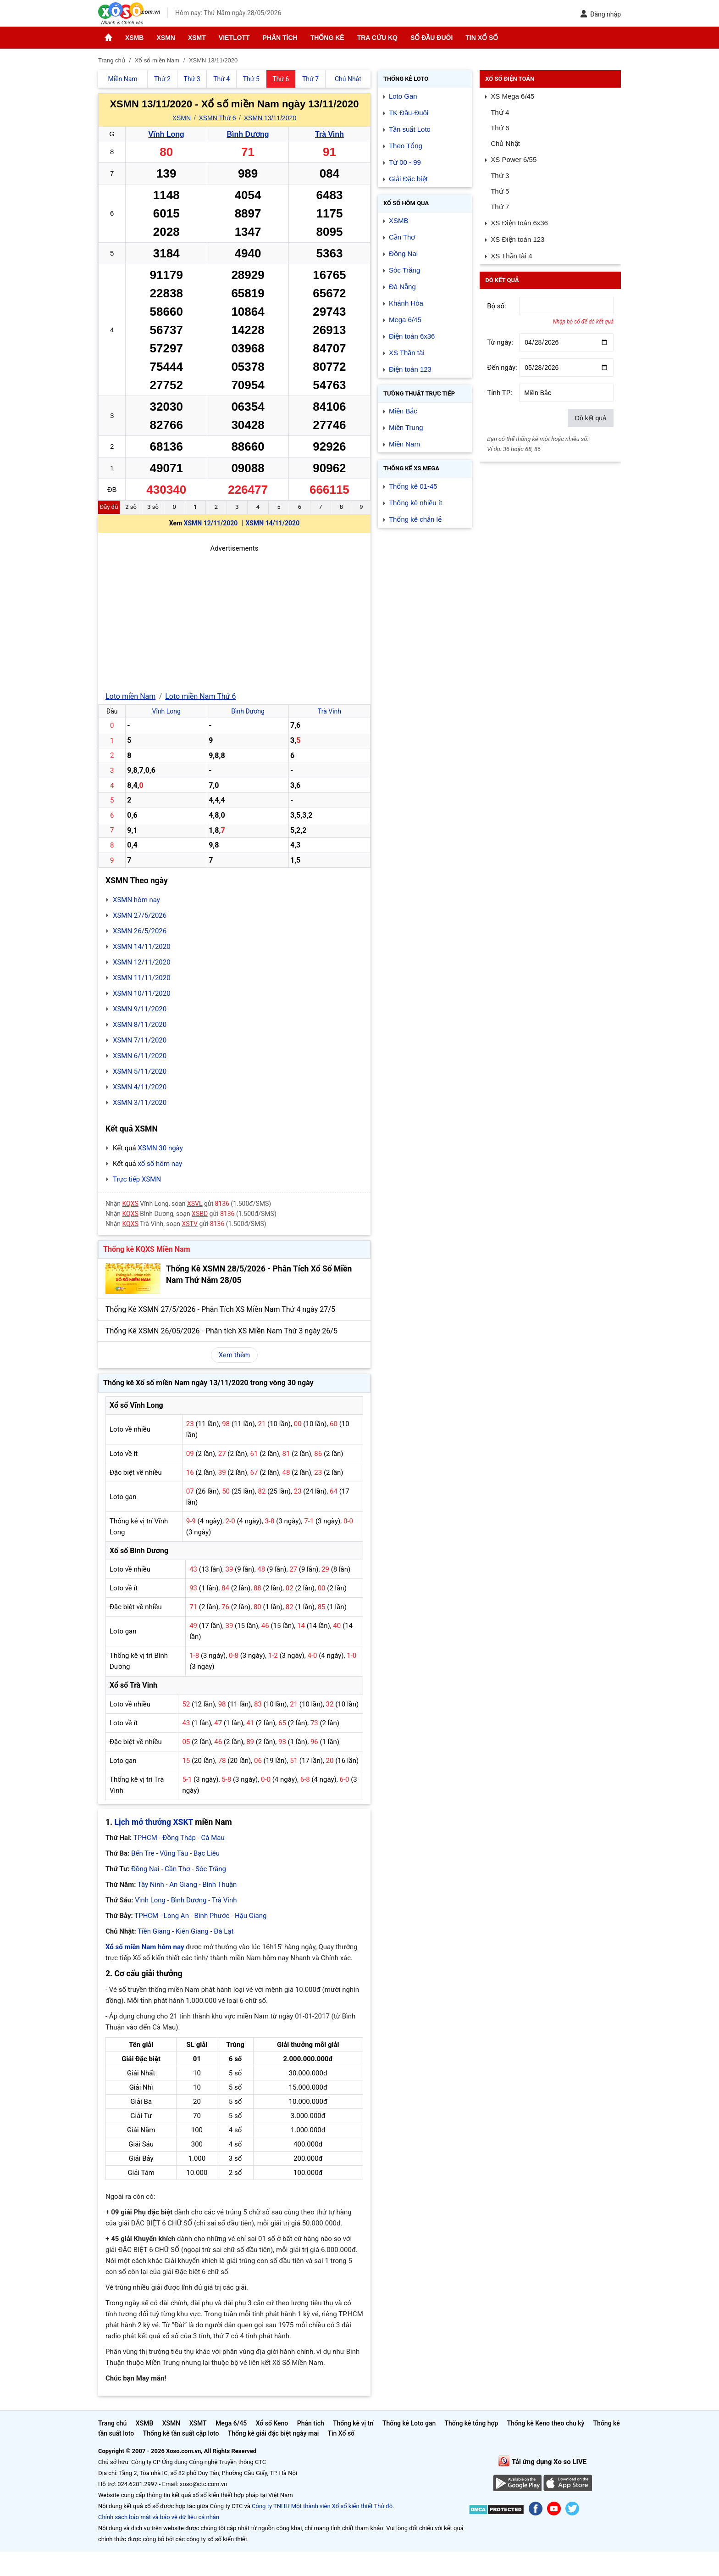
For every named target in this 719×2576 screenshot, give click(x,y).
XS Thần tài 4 (511, 256)
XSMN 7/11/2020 (139, 1040)
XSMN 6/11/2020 (139, 1056)
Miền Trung (406, 427)
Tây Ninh (151, 1884)
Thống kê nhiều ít (415, 503)
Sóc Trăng (210, 1869)
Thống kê (327, 37)
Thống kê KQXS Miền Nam (146, 1249)
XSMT (197, 37)
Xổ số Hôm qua (406, 203)
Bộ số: (496, 306)
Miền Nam (404, 444)
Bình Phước (212, 1916)
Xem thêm (234, 1355)
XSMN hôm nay (136, 900)
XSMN (165, 37)
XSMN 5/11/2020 (139, 1071)
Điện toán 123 (410, 369)
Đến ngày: (502, 367)
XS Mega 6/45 (512, 96)
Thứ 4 (500, 112)
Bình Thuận (219, 1884)
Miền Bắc (403, 411)
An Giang (183, 1884)
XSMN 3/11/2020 (139, 1102)
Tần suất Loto (410, 129)
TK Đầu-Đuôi (408, 113)
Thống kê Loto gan (409, 2423)
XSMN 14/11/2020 (272, 523)
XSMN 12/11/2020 (211, 523)
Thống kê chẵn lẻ (415, 519)
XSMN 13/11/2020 (270, 118)
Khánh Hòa (406, 303)
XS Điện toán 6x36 (519, 223)
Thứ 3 (500, 175)
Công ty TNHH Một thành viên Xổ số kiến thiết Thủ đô (322, 2506)
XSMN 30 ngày (160, 1148)
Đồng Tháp (179, 1838)
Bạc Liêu (207, 1853)
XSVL (195, 1203)
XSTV (189, 1223)
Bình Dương (248, 134)
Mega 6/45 (405, 319)
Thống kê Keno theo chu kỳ (546, 2423)
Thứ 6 (500, 128)
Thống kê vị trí (353, 2423)
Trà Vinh (329, 134)
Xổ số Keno (272, 2423)
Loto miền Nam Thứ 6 (200, 696)
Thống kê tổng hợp (471, 2423)
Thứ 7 (500, 207)
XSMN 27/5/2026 (139, 915)
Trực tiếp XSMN (137, 1179)
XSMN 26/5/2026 (139, 931)
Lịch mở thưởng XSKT (154, 1822)
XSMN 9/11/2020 (139, 1009)
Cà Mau (213, 1838)
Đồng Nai (145, 1869)
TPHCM (145, 1838)
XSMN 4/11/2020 (139, 1087)
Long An (176, 1916)
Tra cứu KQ (377, 37)
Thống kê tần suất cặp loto (181, 2433)
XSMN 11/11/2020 (142, 978)
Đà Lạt (223, 1931)
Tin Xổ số (481, 37)
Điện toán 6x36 (412, 336)
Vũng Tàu (174, 1853)
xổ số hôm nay (160, 1164)
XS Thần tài (407, 353)
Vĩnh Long (166, 134)
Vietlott (234, 37)
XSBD (200, 1213)
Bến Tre (142, 1853)
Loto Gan (403, 96)
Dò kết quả (590, 418)
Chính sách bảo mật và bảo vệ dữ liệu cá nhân (158, 2517)
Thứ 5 (500, 191)
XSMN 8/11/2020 (139, 1024)
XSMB (134, 37)
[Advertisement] (234, 618)
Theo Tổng (405, 146)
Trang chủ (112, 2423)
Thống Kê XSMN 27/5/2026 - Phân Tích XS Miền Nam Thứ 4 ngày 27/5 (220, 1309)
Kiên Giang (192, 1931)
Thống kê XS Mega (411, 468)
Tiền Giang (154, 1931)
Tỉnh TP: (499, 393)
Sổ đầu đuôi (431, 37)
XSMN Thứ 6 (217, 118)
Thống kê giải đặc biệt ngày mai (273, 2433)
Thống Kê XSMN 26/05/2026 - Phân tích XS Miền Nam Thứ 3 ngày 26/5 (221, 1331)
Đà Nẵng (402, 286)
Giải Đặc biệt (408, 179)
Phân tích (279, 37)
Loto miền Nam (130, 696)
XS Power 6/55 (513, 159)
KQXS (130, 1203)
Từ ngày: (500, 342)
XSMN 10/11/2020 (142, 993)
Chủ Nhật (505, 143)
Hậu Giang (251, 1916)
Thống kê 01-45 (413, 486)
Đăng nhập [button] (600, 14)
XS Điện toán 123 (517, 239)
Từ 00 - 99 (405, 162)
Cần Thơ (177, 1869)
